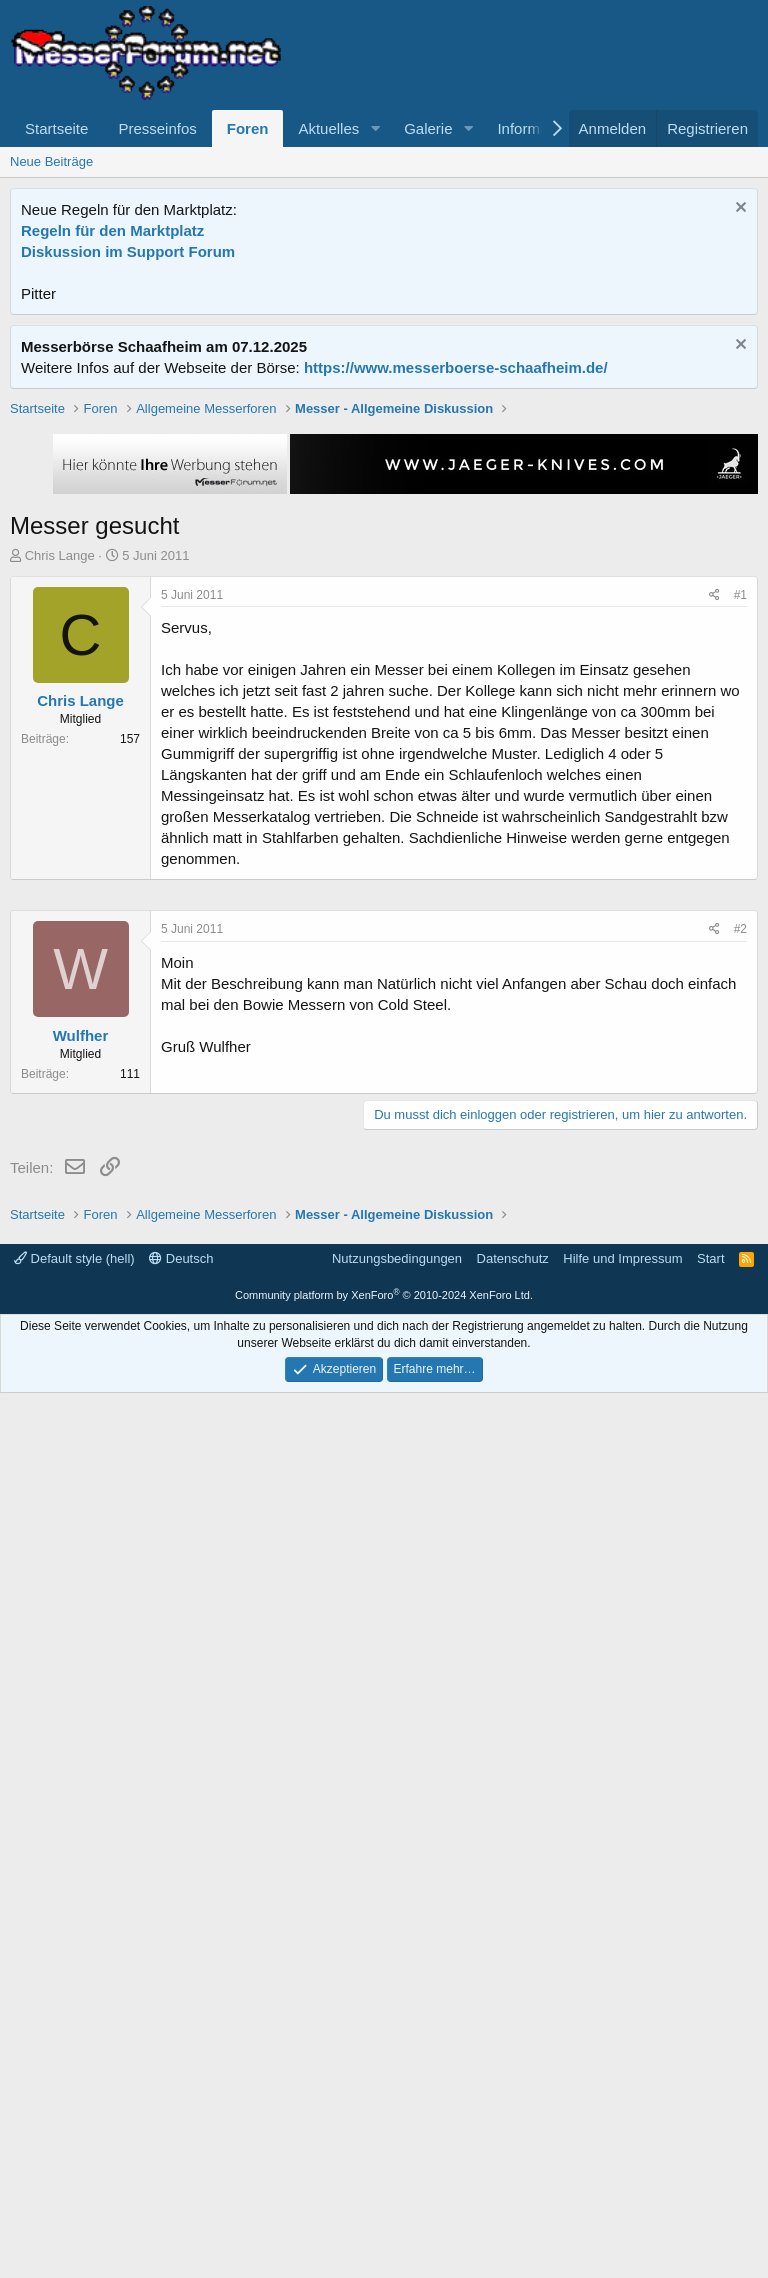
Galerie (428, 128)
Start (710, 2143)
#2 (740, 1529)
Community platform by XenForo (384, 2180)
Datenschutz (513, 2143)
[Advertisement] (384, 539)
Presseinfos (157, 128)
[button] (375, 128)
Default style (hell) (74, 2143)
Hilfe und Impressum (622, 2143)
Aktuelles (328, 128)
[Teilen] (714, 880)
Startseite (56, 128)
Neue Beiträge (51, 161)
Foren (248, 128)
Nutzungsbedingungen (397, 2143)
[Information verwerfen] (738, 209)
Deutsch (181, 2143)
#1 (740, 880)
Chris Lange (60, 840)
